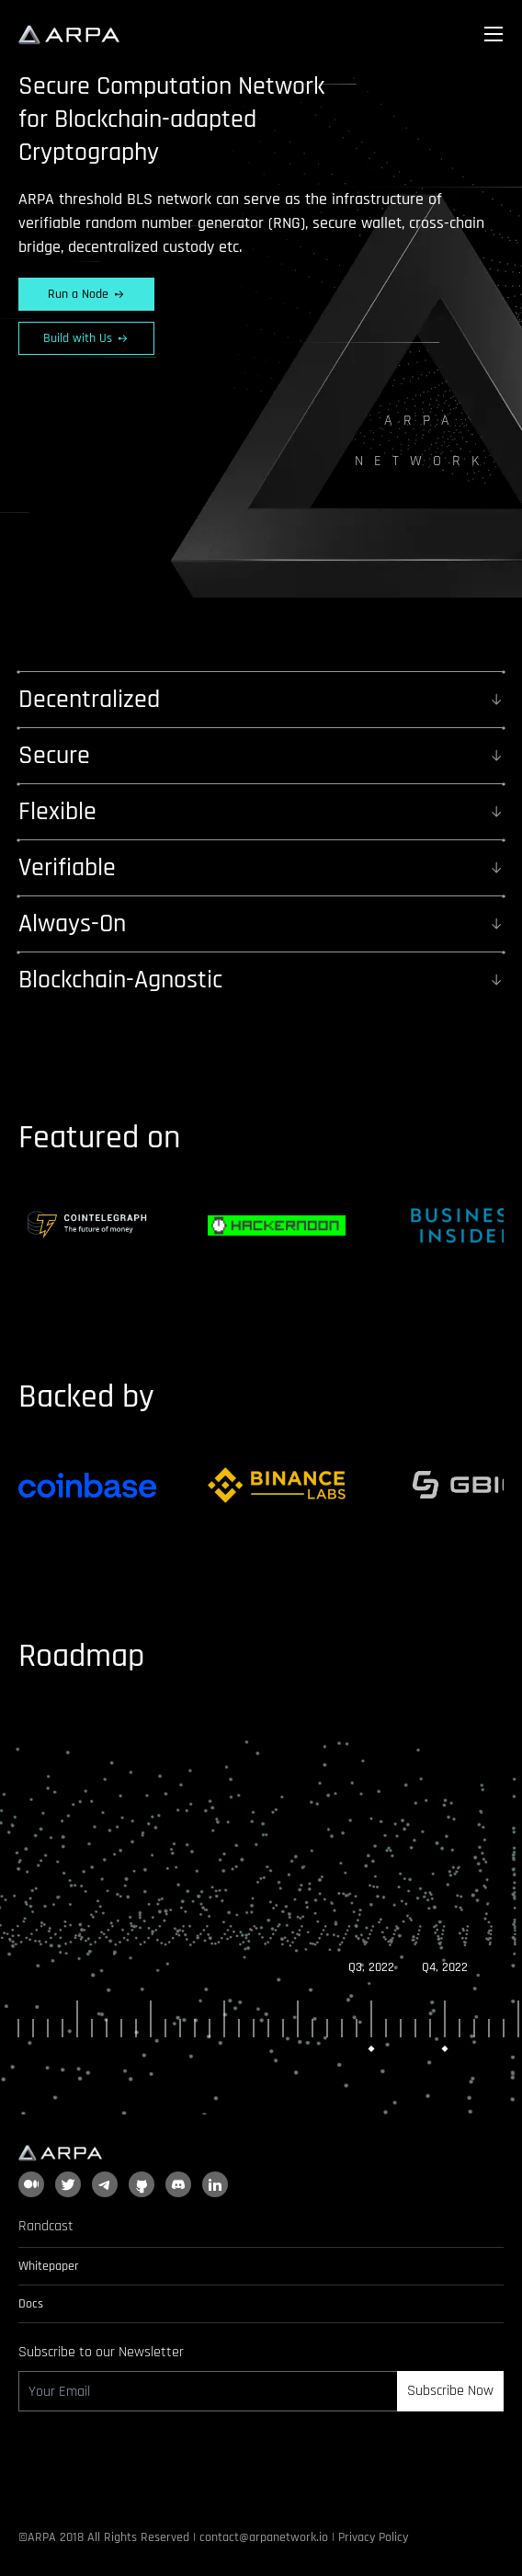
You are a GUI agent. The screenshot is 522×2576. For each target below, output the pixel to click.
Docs (30, 2304)
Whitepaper (48, 2266)
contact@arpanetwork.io (263, 2537)
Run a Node (87, 294)
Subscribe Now (450, 2390)
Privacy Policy (373, 2537)
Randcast (46, 2226)
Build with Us (86, 338)
